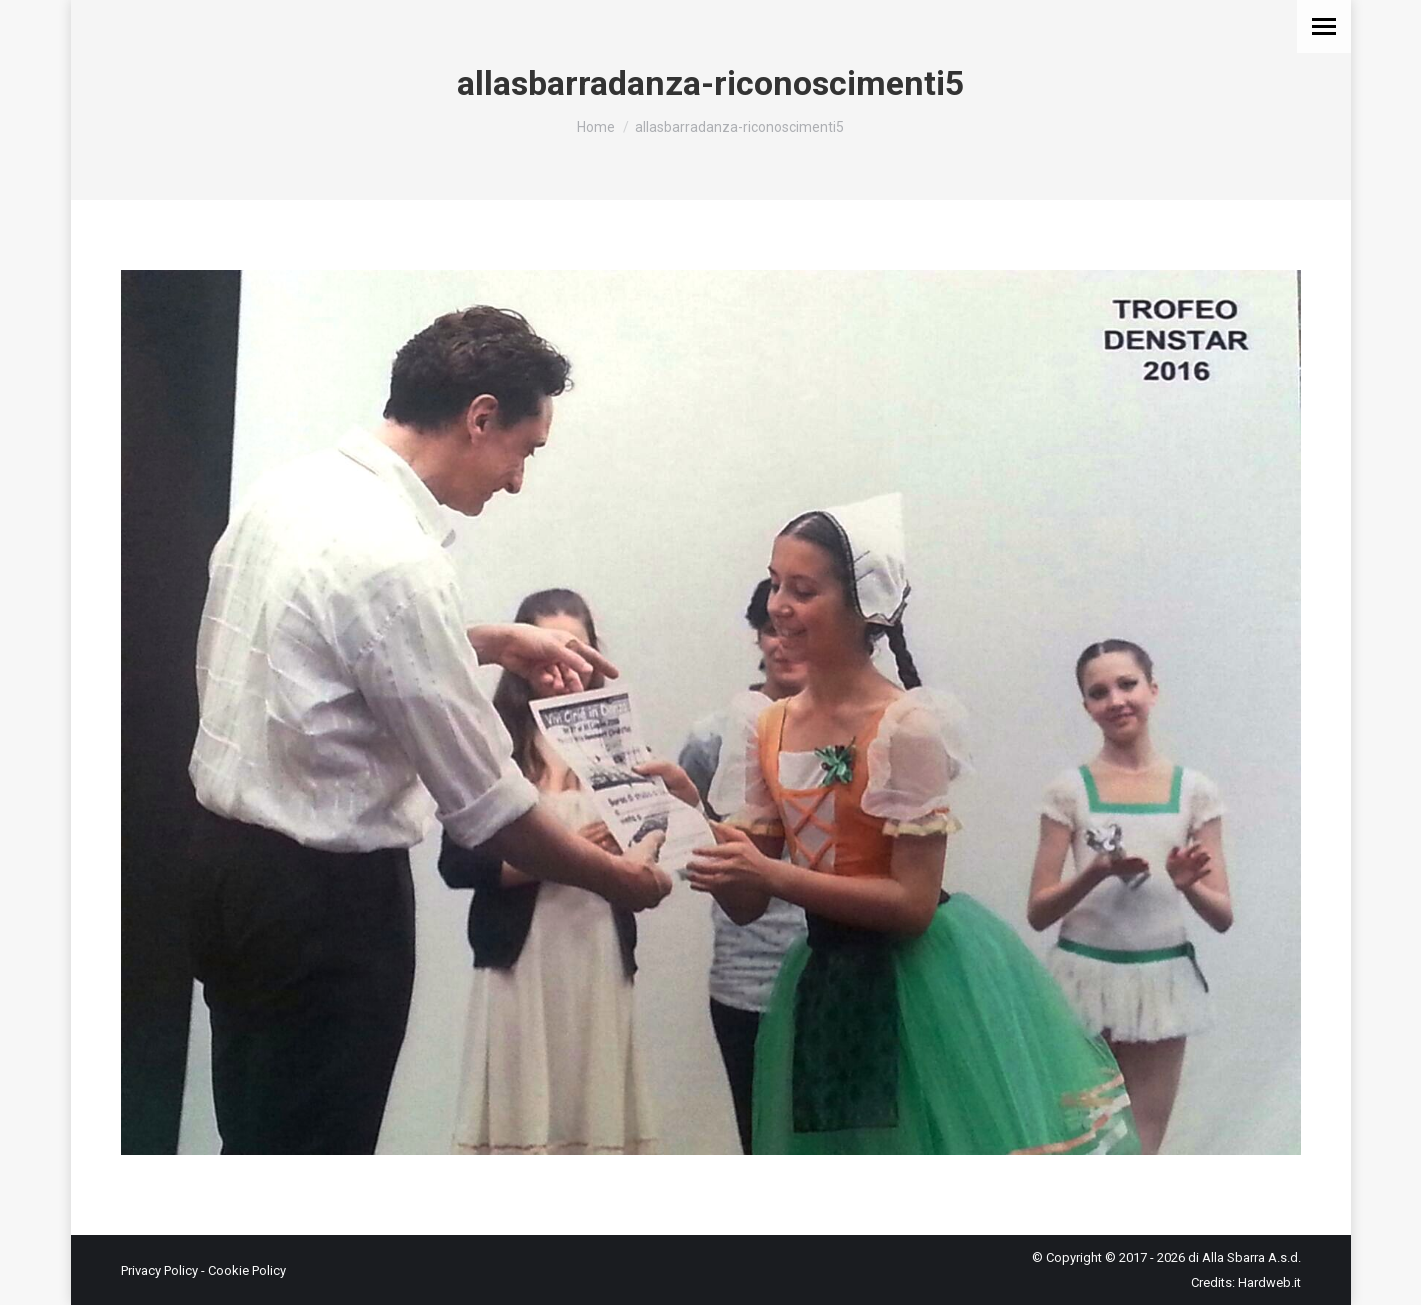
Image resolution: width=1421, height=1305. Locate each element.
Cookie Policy (247, 1270)
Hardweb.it (1269, 1282)
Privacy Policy (159, 1270)
